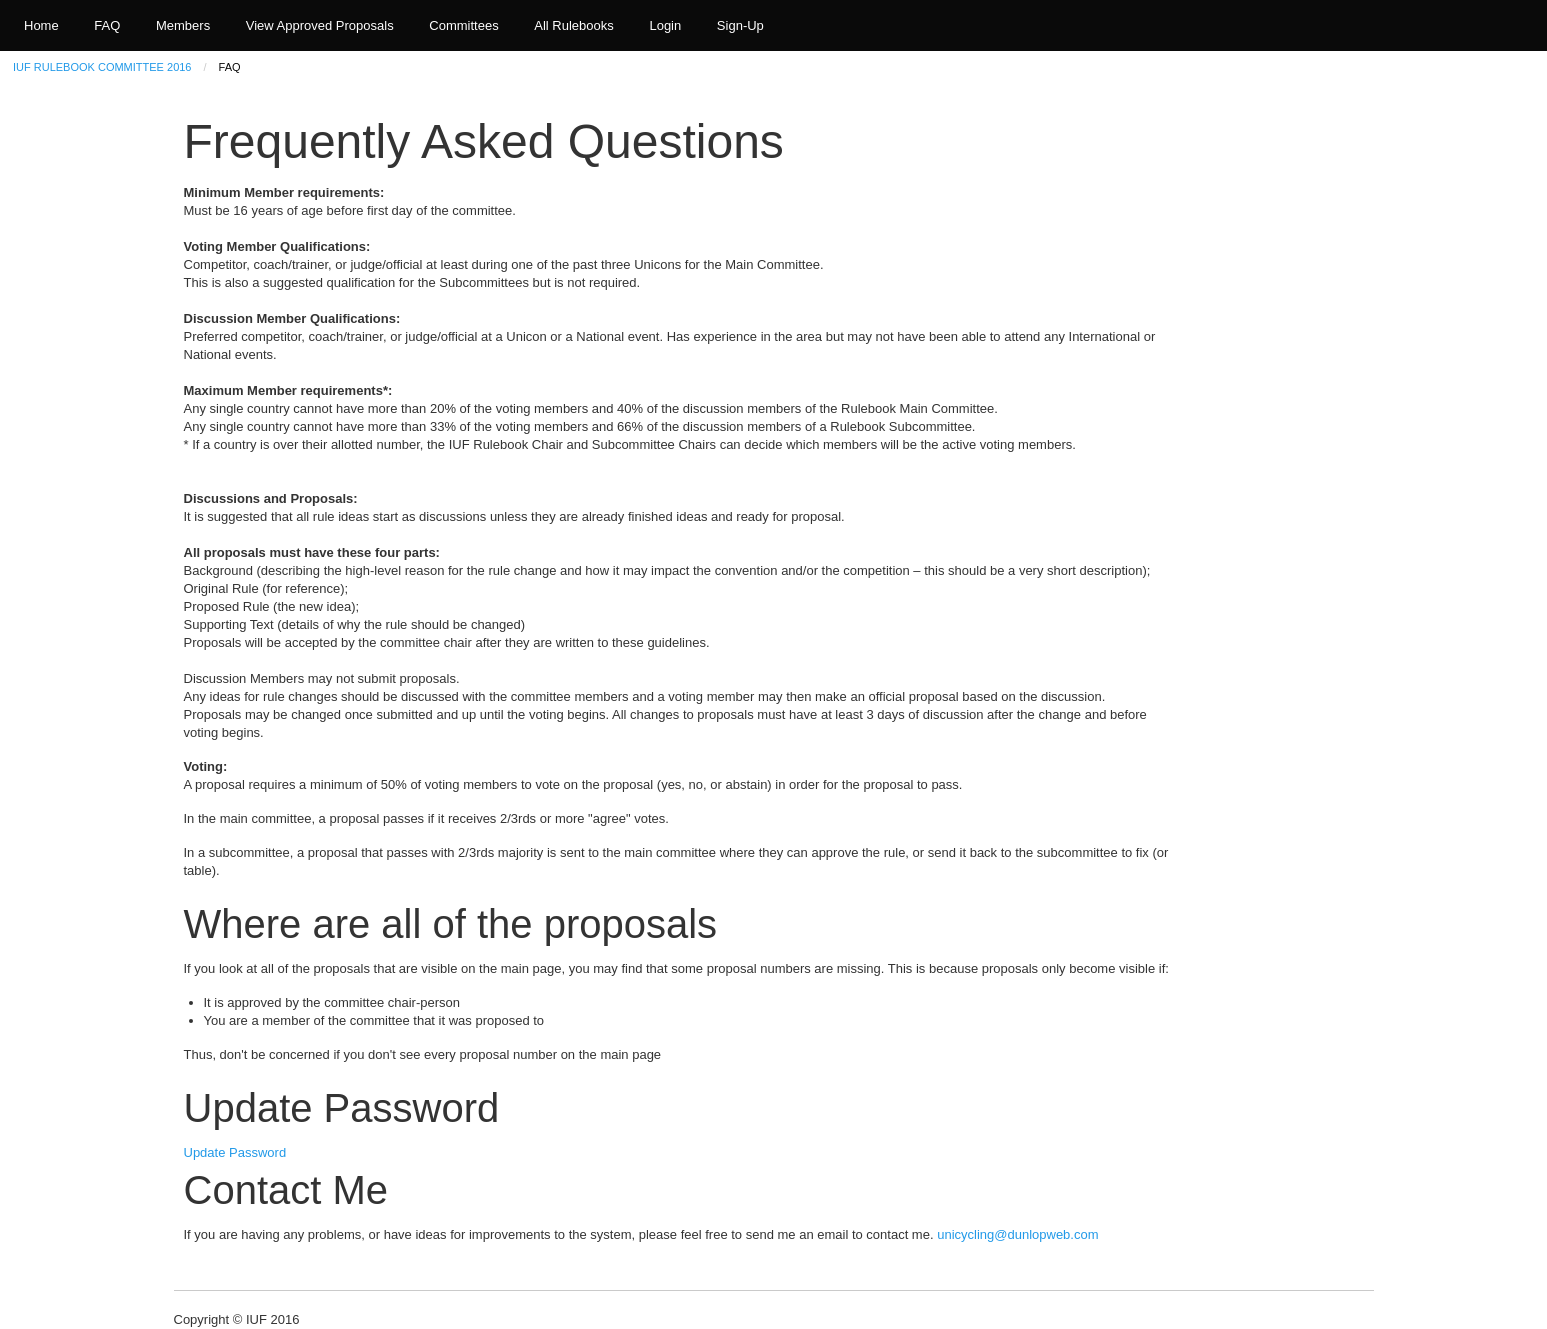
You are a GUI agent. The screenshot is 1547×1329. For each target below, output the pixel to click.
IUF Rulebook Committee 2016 (102, 67)
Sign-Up (740, 25)
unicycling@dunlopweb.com (1017, 1234)
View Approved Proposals (320, 25)
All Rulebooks (574, 25)
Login (665, 25)
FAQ (107, 25)
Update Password (235, 1152)
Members (183, 25)
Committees (463, 25)
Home (41, 25)
